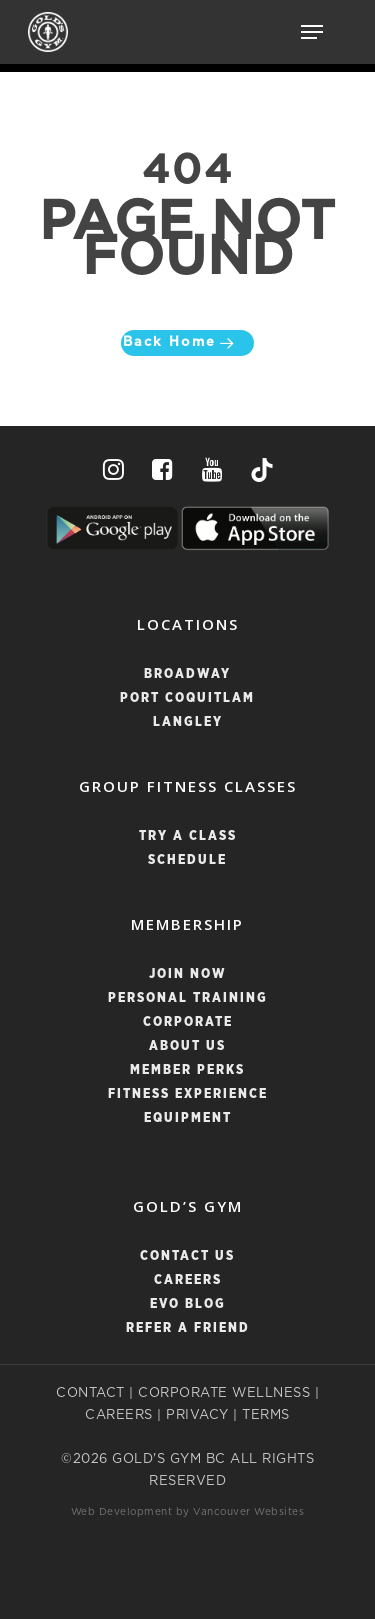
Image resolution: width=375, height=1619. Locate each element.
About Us (187, 1046)
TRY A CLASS (188, 836)
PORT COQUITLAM (187, 698)
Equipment (188, 1118)
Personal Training (188, 998)
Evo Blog (188, 1304)
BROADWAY (187, 674)
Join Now (188, 974)
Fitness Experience (188, 1094)
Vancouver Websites (248, 1512)
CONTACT (90, 1393)
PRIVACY (197, 1415)
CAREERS (119, 1415)
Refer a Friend (188, 1328)
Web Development (122, 1512)
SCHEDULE (187, 860)
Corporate (188, 1022)
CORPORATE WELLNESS (224, 1393)
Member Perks (187, 1070)
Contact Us (187, 1256)
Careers (188, 1280)
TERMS (266, 1415)
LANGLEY (188, 722)
